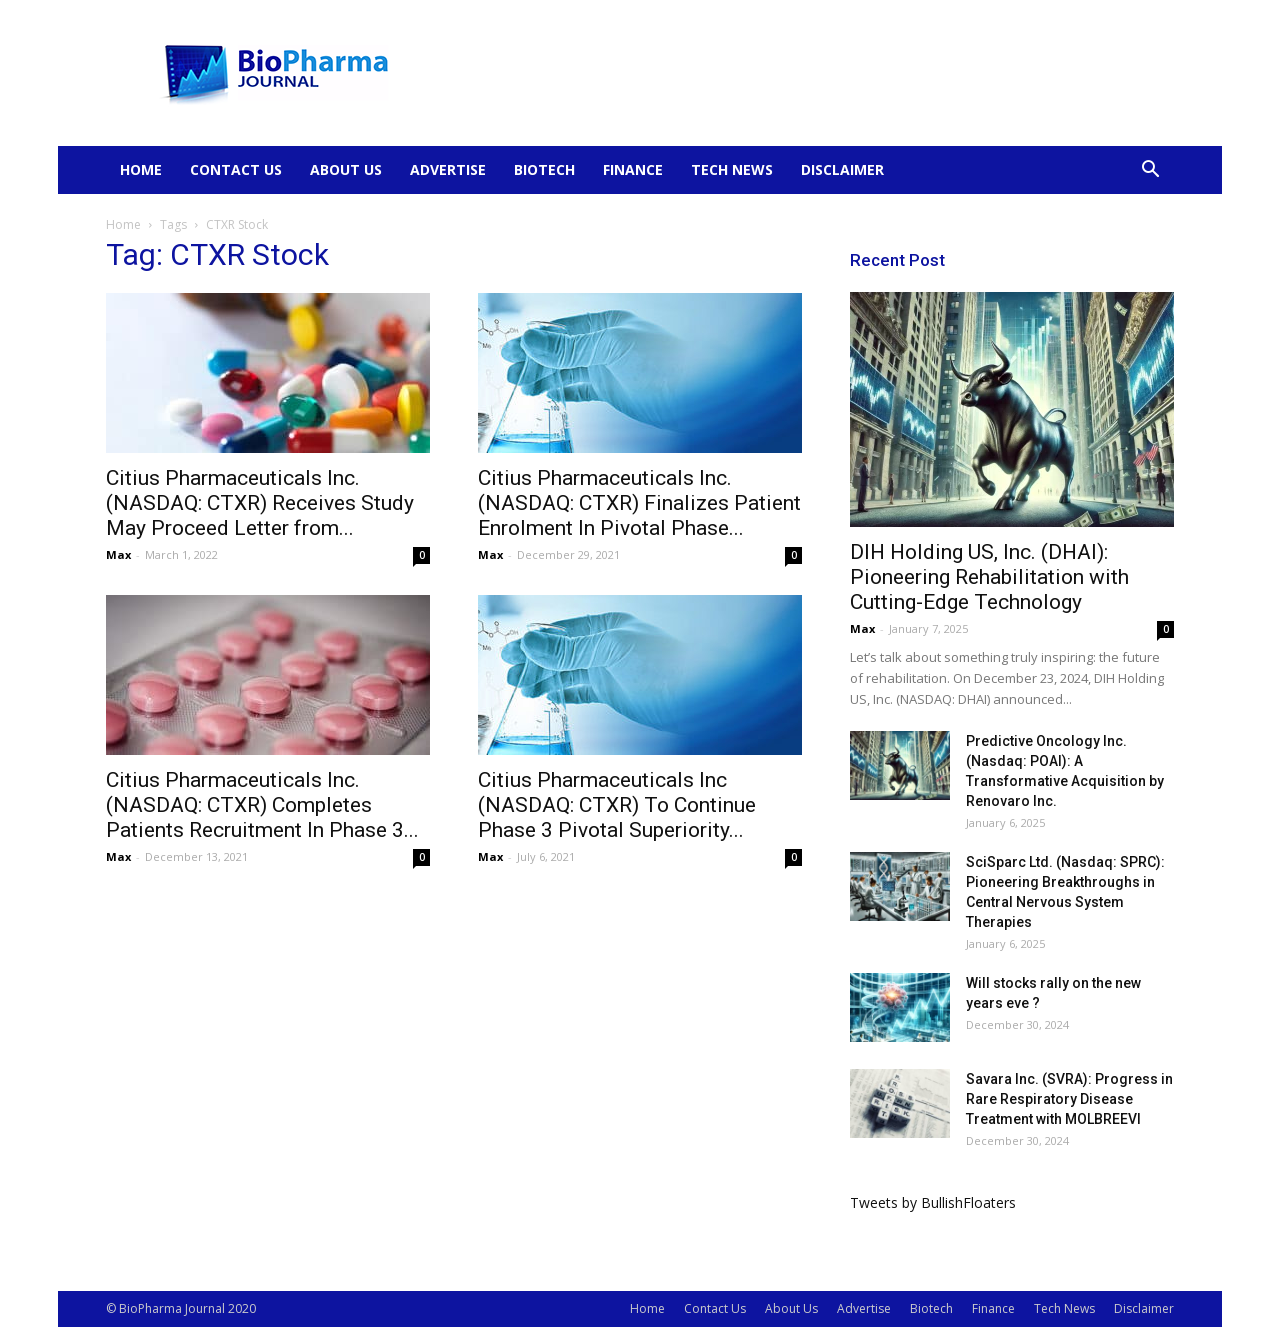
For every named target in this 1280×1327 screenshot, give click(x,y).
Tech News (732, 169)
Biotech (544, 169)
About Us (346, 169)
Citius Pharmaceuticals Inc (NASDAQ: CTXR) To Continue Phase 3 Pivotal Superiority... (617, 805)
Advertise (448, 169)
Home (141, 169)
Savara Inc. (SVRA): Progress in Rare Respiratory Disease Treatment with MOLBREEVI (1069, 1099)
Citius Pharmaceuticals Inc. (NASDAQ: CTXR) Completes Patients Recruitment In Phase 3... (262, 805)
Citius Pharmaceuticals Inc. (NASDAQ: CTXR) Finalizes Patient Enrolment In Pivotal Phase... (639, 503)
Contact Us (236, 169)
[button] (1150, 171)
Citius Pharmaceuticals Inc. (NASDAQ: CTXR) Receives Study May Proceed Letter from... (260, 503)
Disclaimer (842, 169)
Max (118, 554)
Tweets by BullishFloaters (933, 1202)
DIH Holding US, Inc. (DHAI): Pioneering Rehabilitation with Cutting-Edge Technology (989, 577)
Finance (633, 169)
